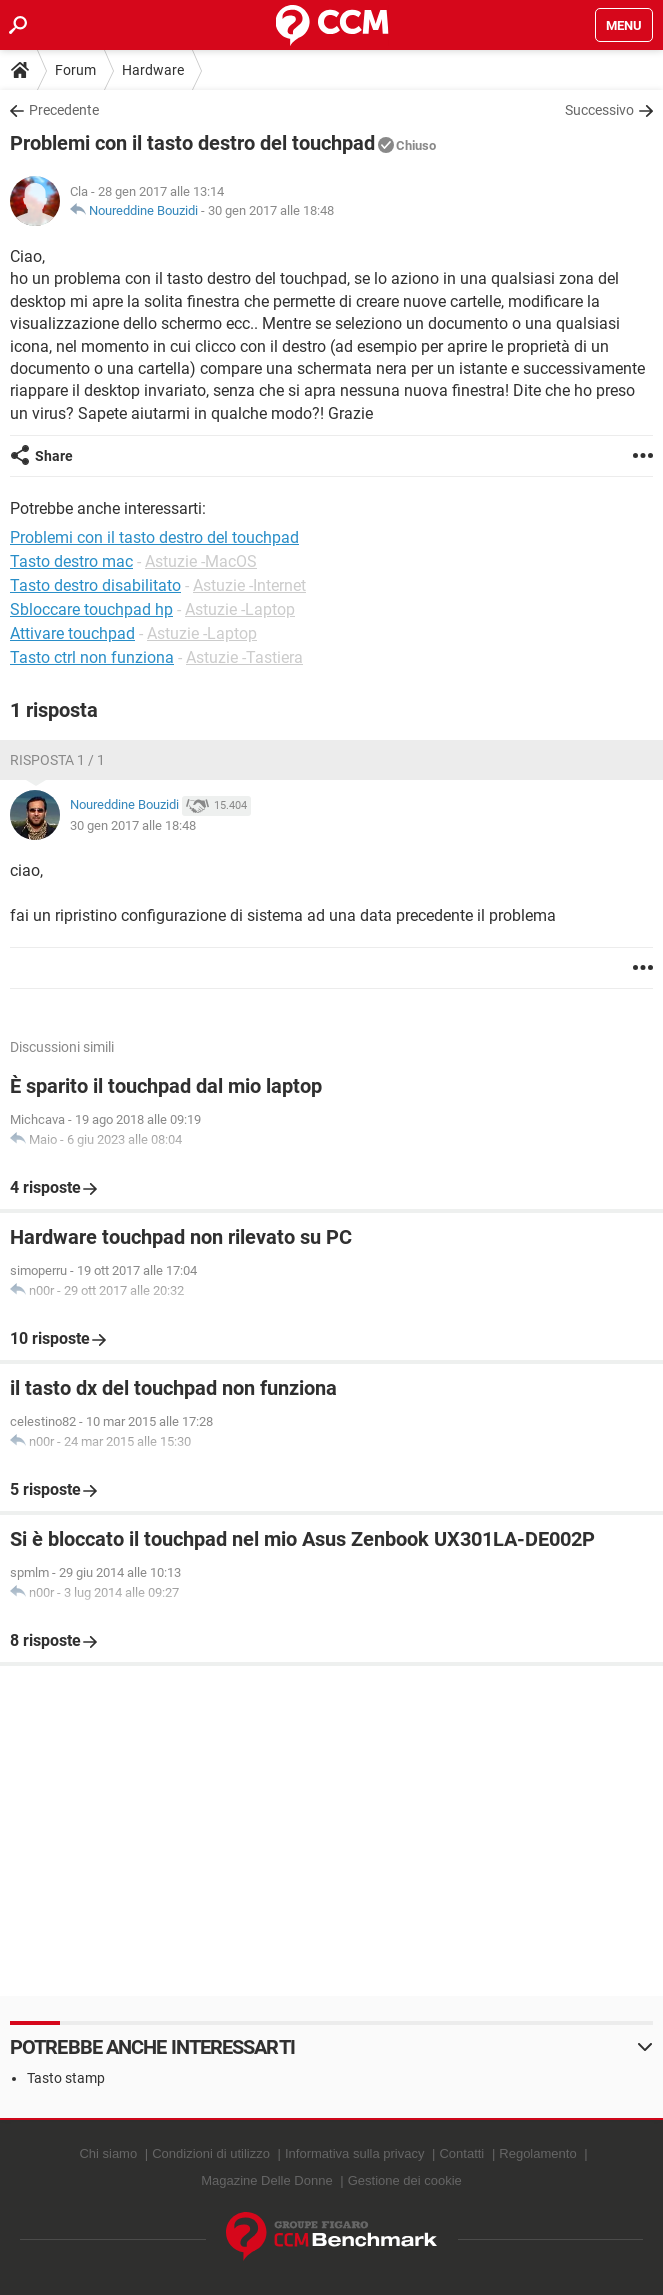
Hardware (153, 70)
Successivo (599, 110)
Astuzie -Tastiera (244, 657)
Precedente (64, 110)
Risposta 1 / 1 (57, 760)
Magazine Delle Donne (267, 2180)
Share (54, 456)
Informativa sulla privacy (354, 2153)
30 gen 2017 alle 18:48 (271, 210)
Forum (75, 70)
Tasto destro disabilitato (95, 585)
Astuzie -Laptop (240, 609)
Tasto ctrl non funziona (92, 657)
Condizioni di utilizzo (211, 2153)
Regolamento (537, 2153)
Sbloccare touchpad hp (91, 609)
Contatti (461, 2153)
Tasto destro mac (71, 561)
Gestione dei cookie (405, 2180)
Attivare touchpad (72, 633)
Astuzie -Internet (249, 585)
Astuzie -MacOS (201, 561)
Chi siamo (108, 2153)
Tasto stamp (66, 2078)
